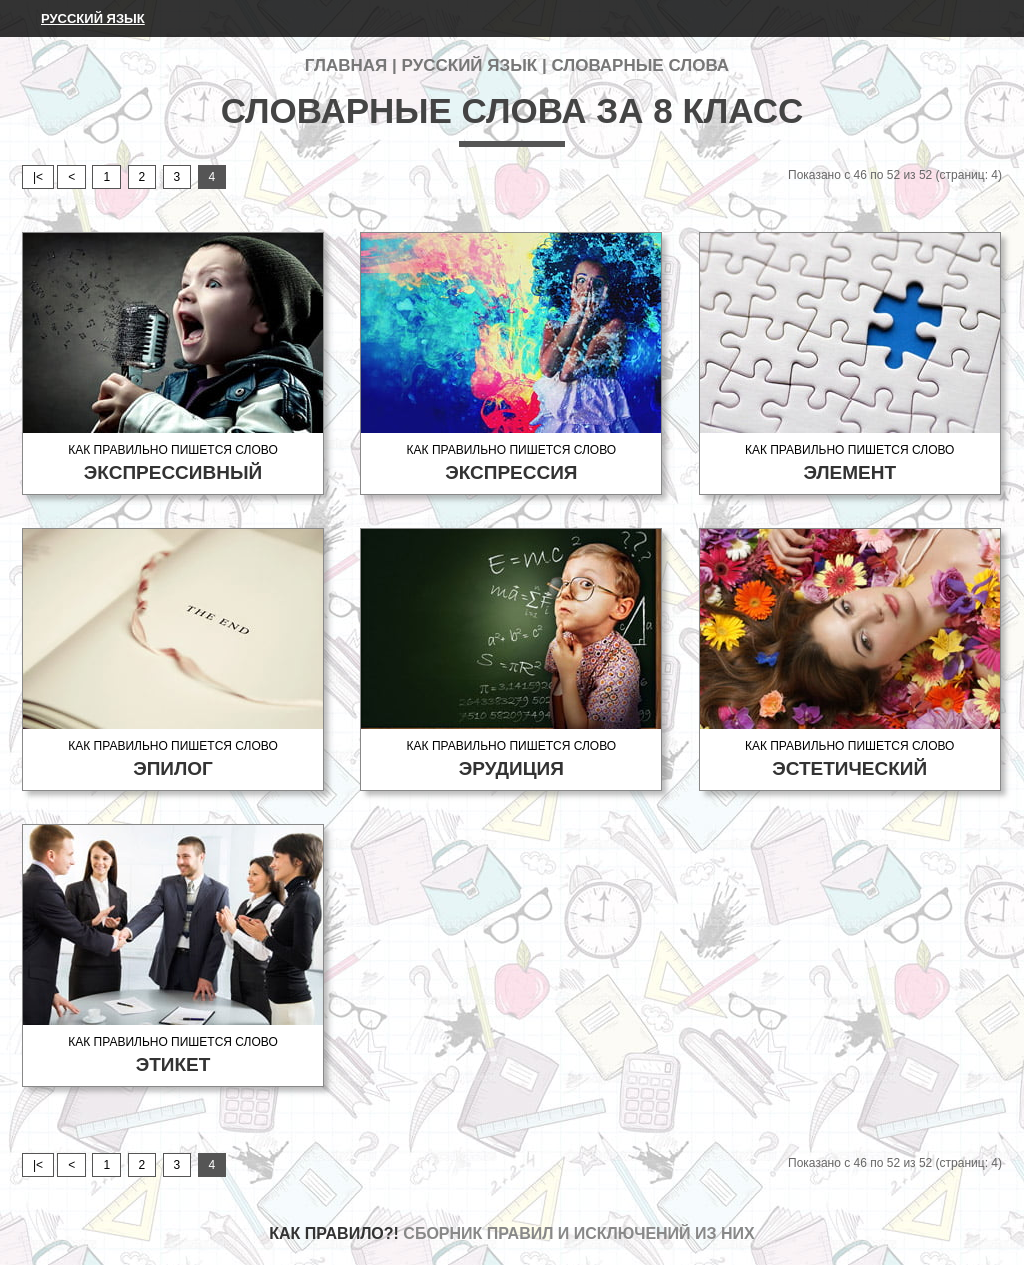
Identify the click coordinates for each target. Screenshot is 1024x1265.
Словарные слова (640, 65)
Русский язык (93, 18)
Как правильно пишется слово (173, 463)
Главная (346, 65)
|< (38, 177)
